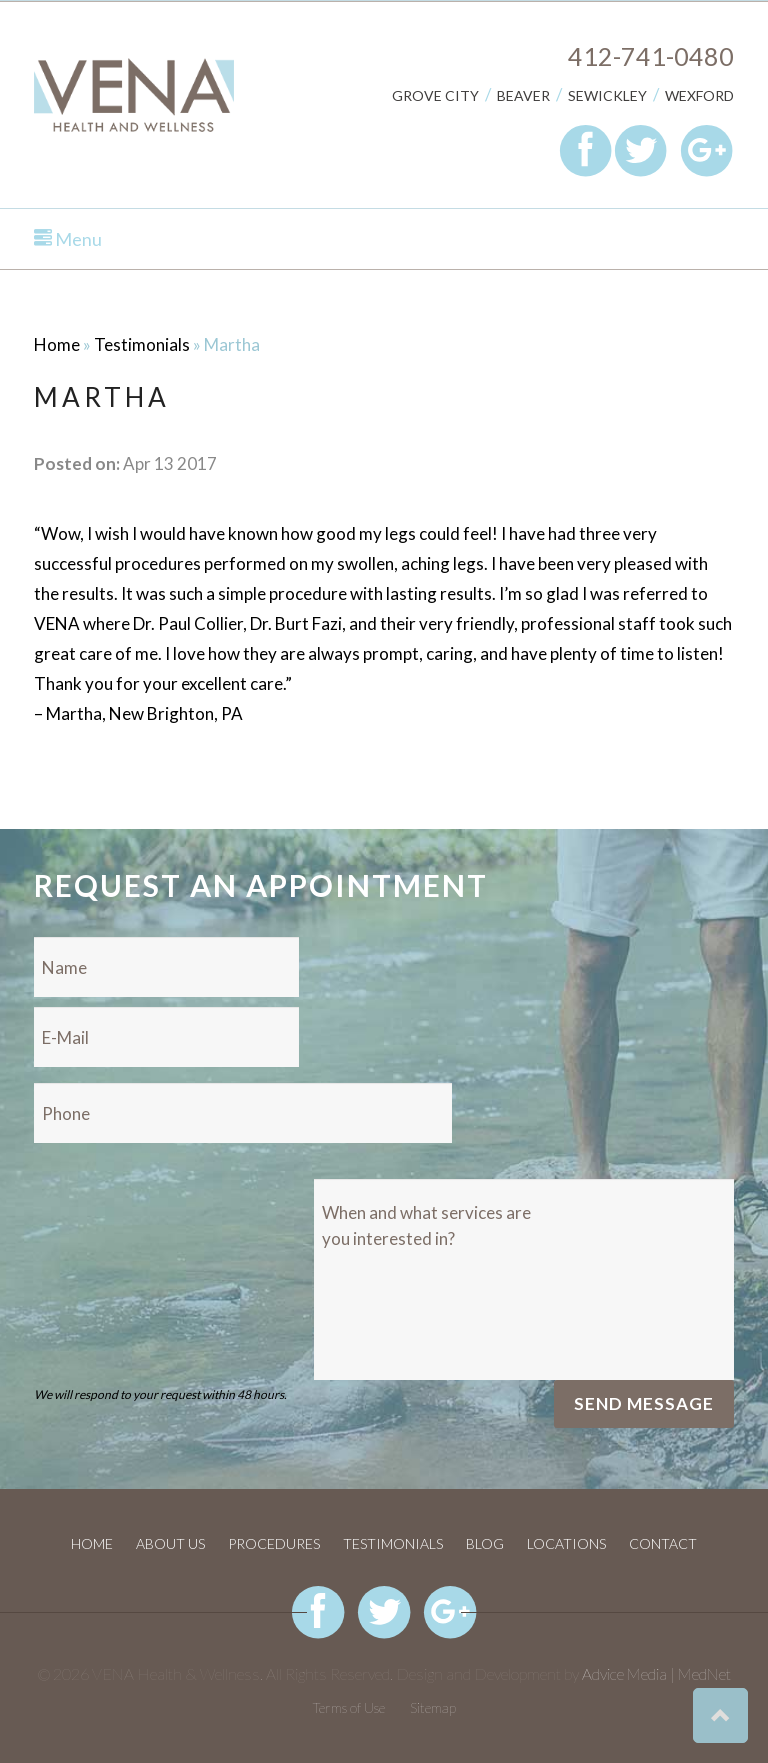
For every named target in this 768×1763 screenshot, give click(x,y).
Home (57, 344)
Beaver (523, 95)
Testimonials (142, 344)
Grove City (435, 95)
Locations (566, 1543)
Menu (68, 239)
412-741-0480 (651, 56)
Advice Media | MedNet (656, 1673)
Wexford (699, 95)
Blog (485, 1543)
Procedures (274, 1543)
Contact (663, 1543)
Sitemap (433, 1707)
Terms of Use (348, 1707)
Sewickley (607, 95)
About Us (170, 1543)
